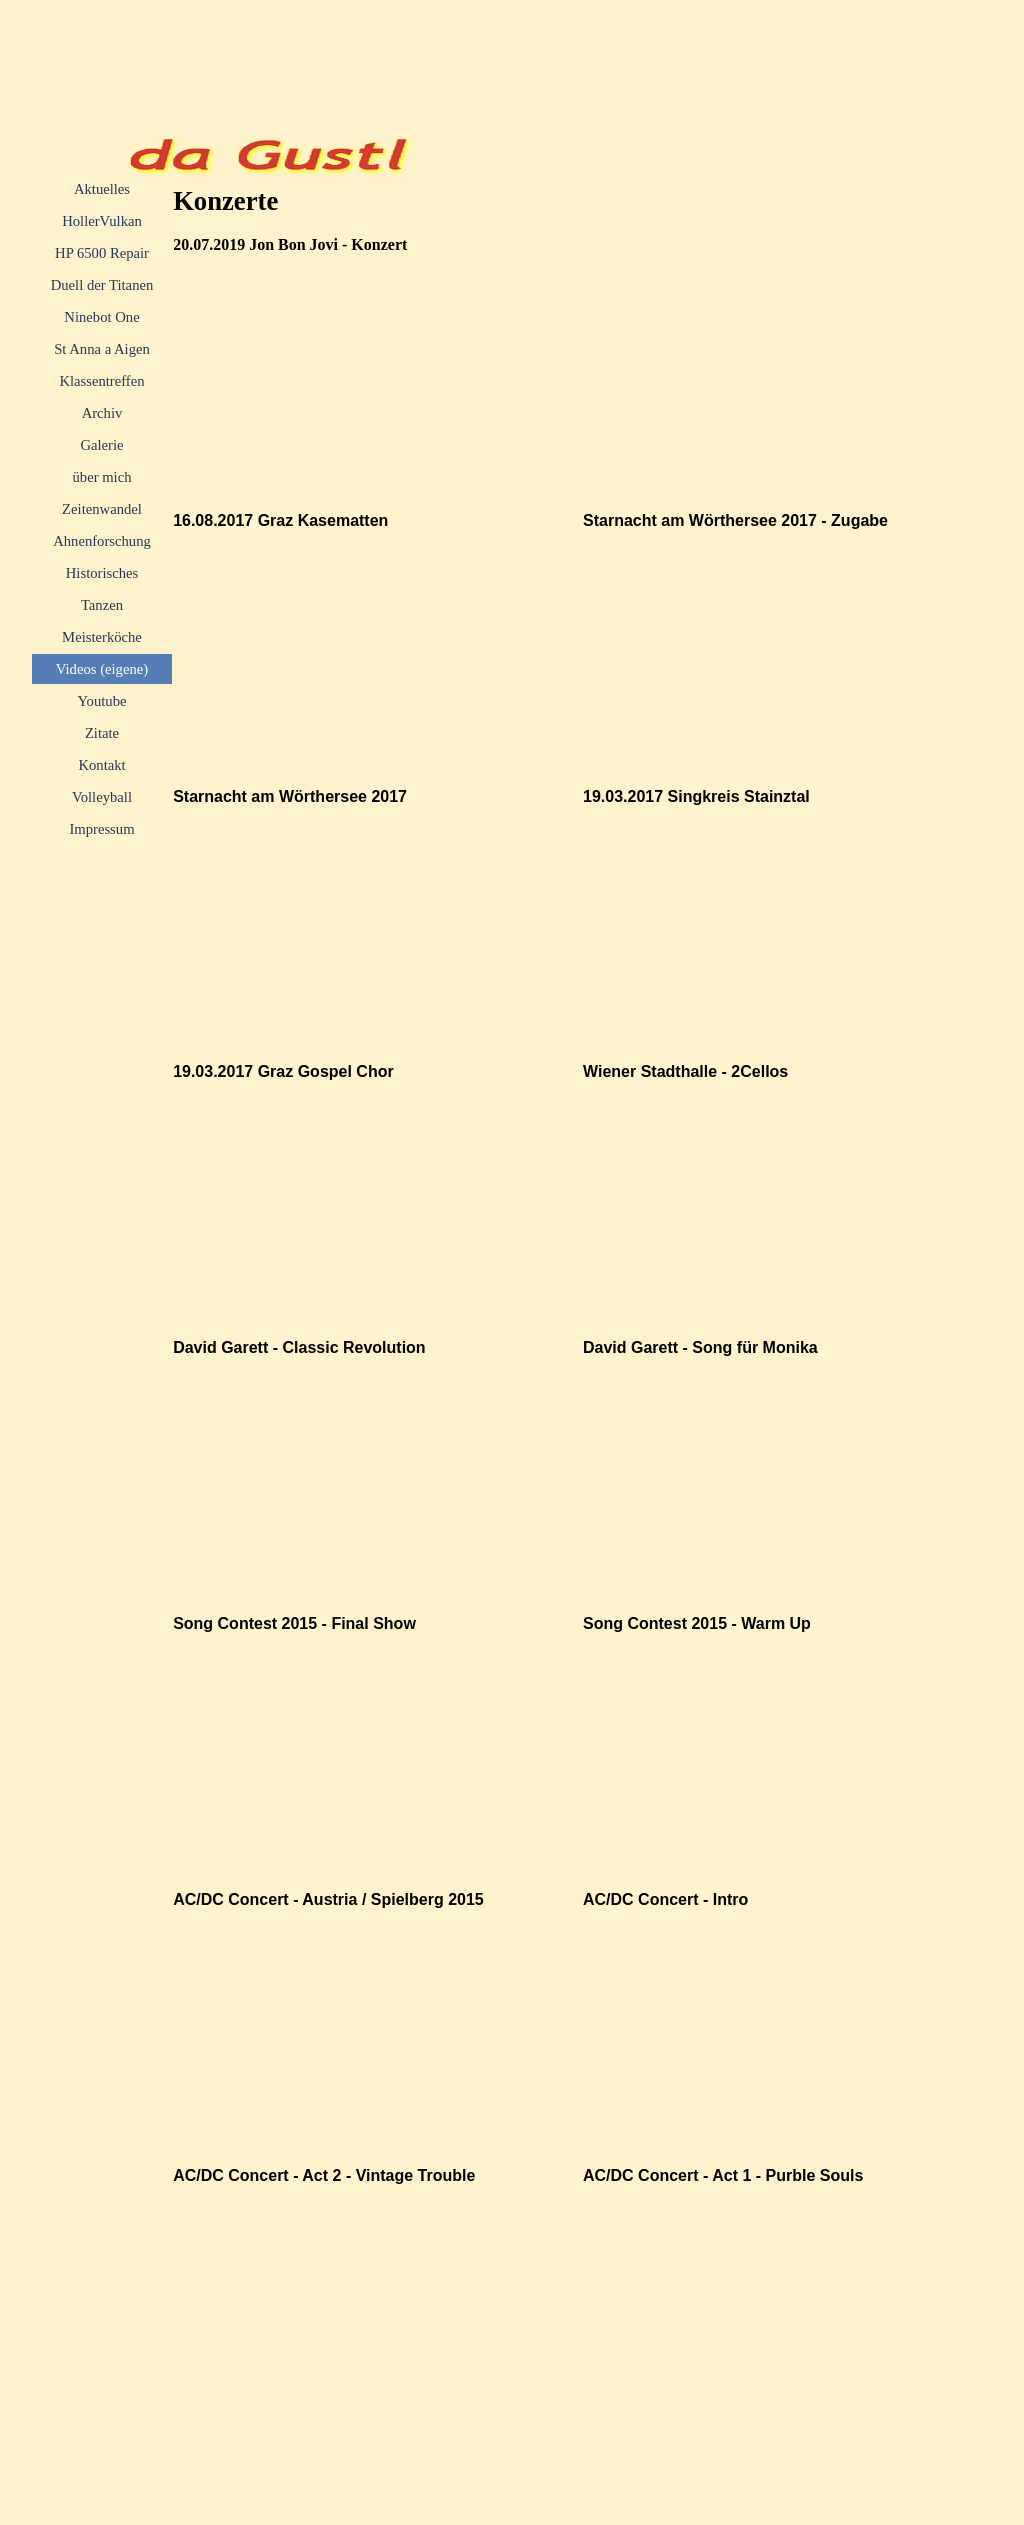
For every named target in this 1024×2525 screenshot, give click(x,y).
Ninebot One (101, 317)
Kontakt (101, 765)
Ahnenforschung (102, 541)
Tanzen (102, 605)
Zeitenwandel (102, 509)
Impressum (101, 829)
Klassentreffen (101, 381)
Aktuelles (102, 189)
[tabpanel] (372, 244)
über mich (101, 477)
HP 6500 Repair (102, 253)
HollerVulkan (102, 221)
